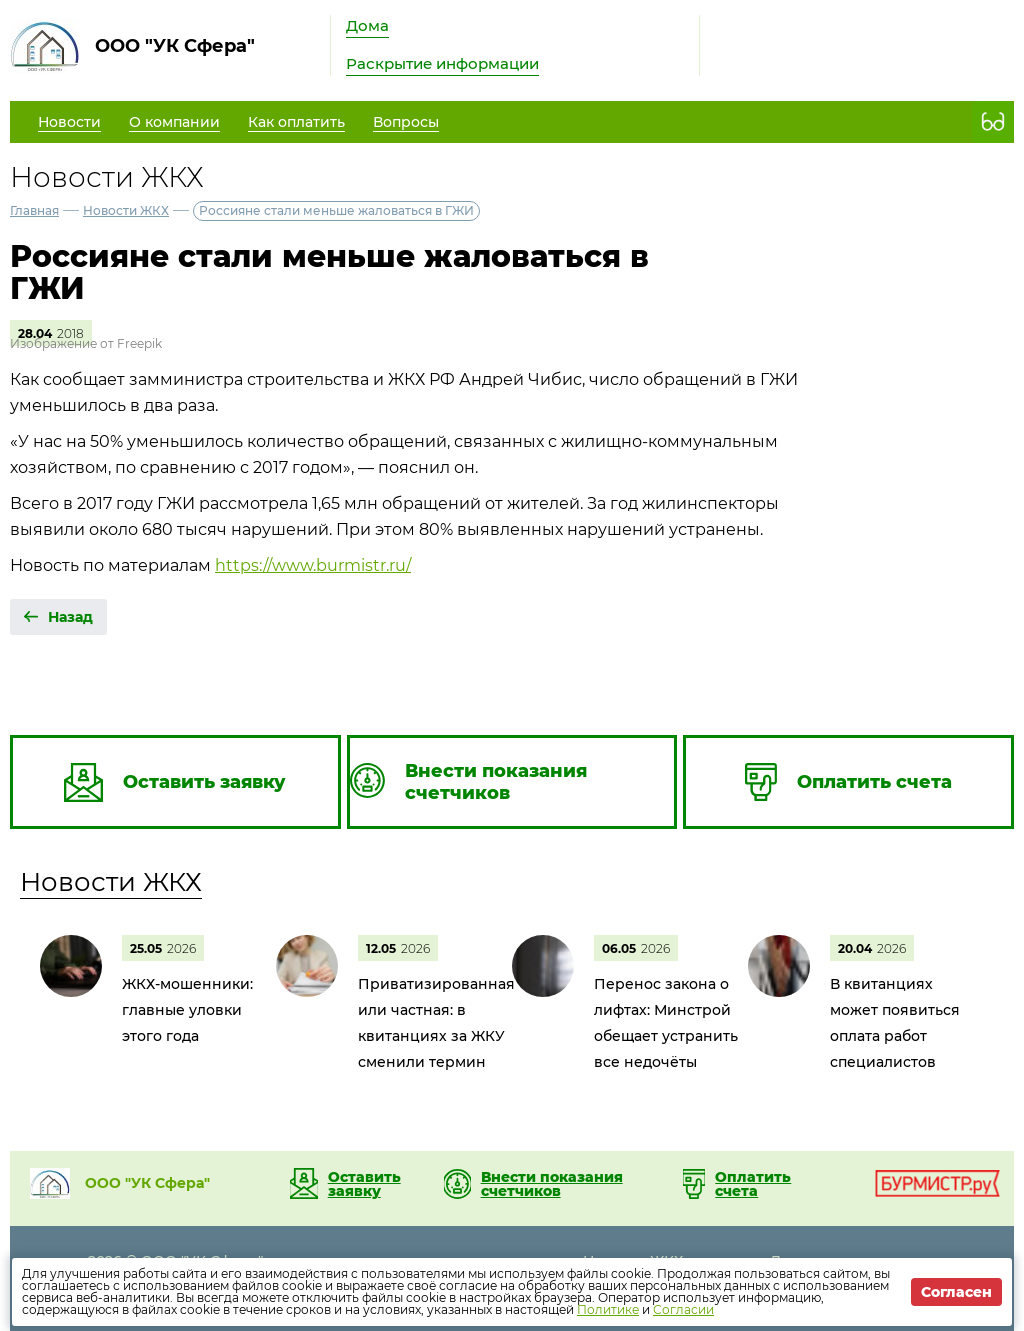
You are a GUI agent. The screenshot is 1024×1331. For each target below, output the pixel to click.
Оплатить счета (753, 1184)
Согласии (683, 1309)
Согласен (956, 1292)
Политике (608, 1309)
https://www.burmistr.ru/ (313, 565)
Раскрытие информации (442, 63)
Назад (70, 617)
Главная (34, 210)
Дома (367, 25)
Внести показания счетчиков (552, 1184)
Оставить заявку (364, 1184)
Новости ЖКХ (126, 210)
